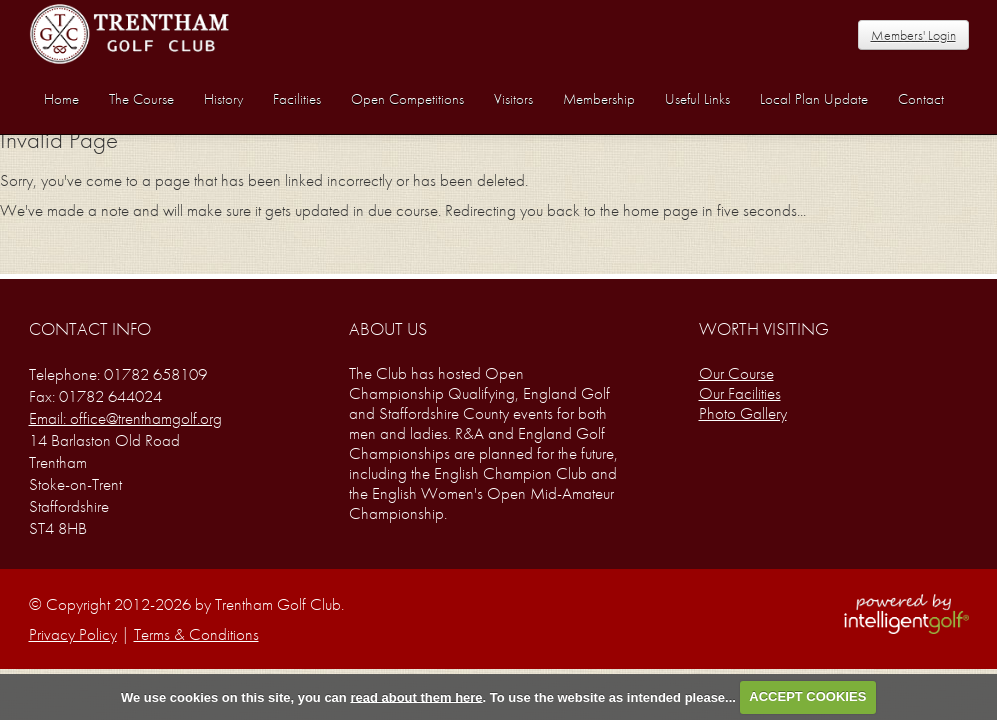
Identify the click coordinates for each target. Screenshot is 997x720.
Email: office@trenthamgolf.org (125, 418)
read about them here (416, 696)
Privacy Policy (73, 634)
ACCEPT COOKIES (807, 696)
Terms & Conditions (196, 634)
